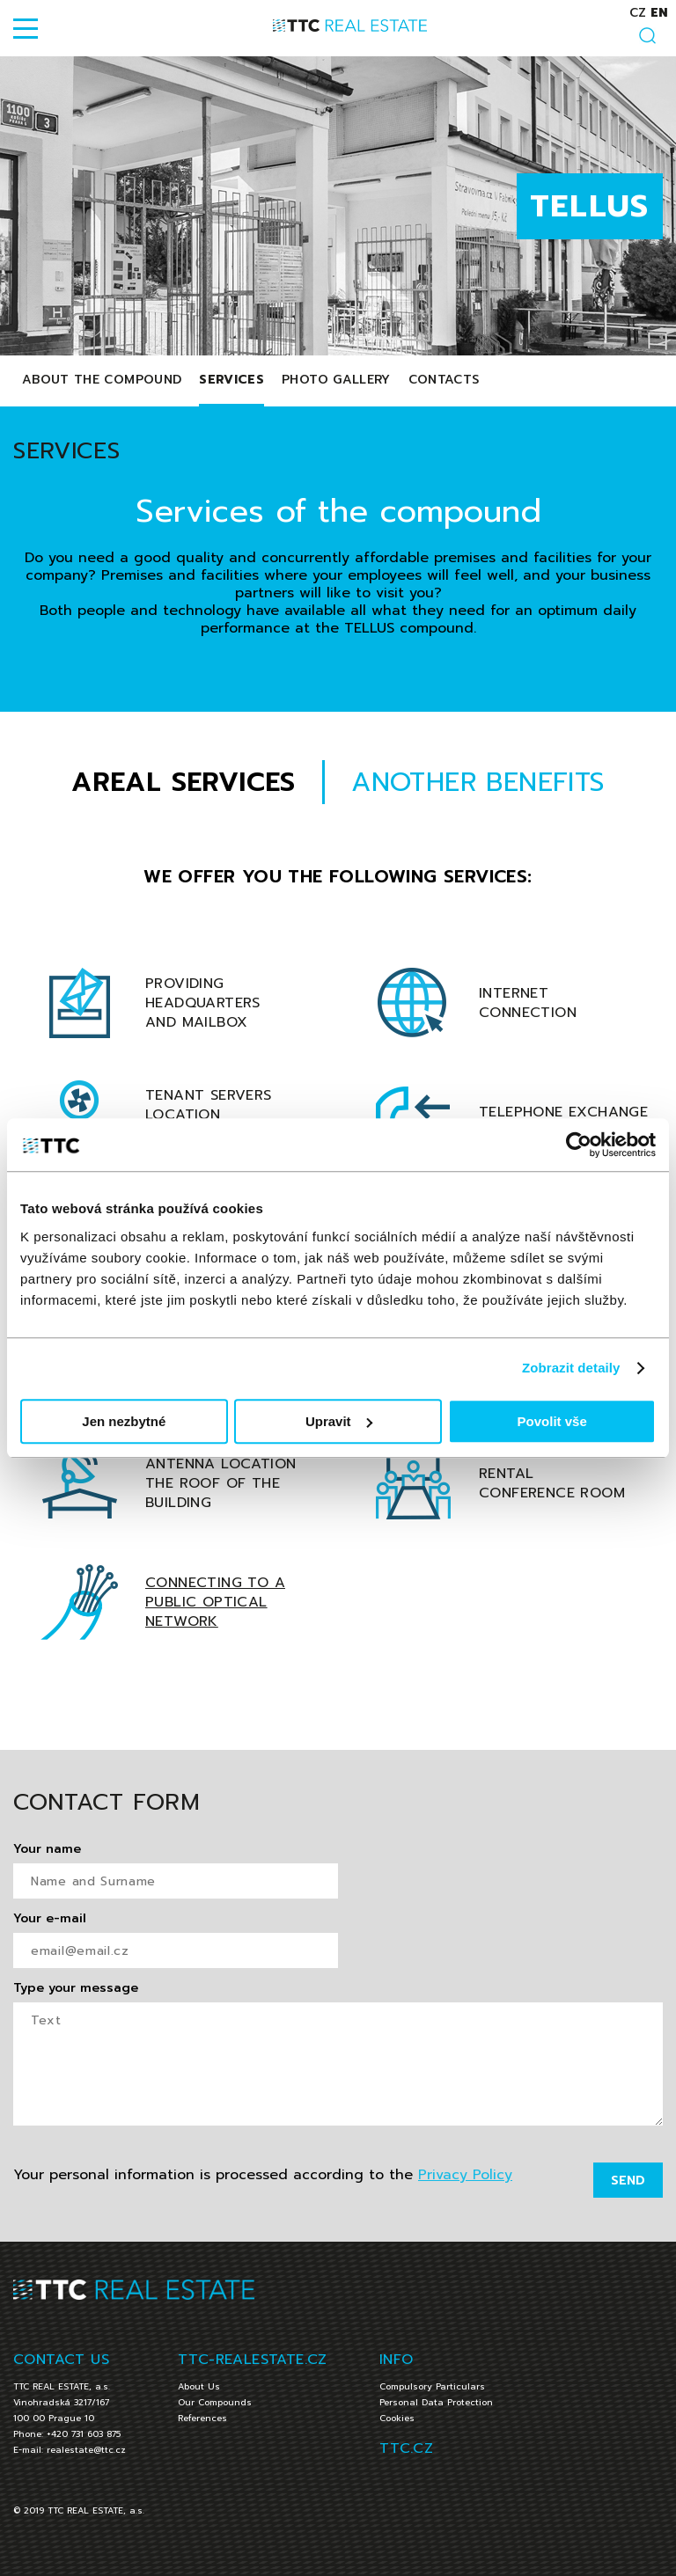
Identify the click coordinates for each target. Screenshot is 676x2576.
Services (231, 379)
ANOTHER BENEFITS (477, 782)
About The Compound (101, 379)
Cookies (397, 2418)
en (658, 13)
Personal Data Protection (436, 2402)
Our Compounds (215, 2402)
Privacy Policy (465, 2174)
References (202, 2418)
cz (637, 13)
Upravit (338, 1421)
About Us (199, 2386)
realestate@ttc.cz (86, 2449)
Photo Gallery (336, 379)
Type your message (75, 1988)
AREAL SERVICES (183, 782)
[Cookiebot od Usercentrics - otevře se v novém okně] (579, 1144)
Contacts (444, 379)
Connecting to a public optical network (215, 1602)
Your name (47, 1849)
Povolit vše (552, 1421)
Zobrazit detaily (571, 1367)
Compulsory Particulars (432, 2386)
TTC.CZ (406, 2448)
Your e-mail (49, 1919)
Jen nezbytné (123, 1421)
